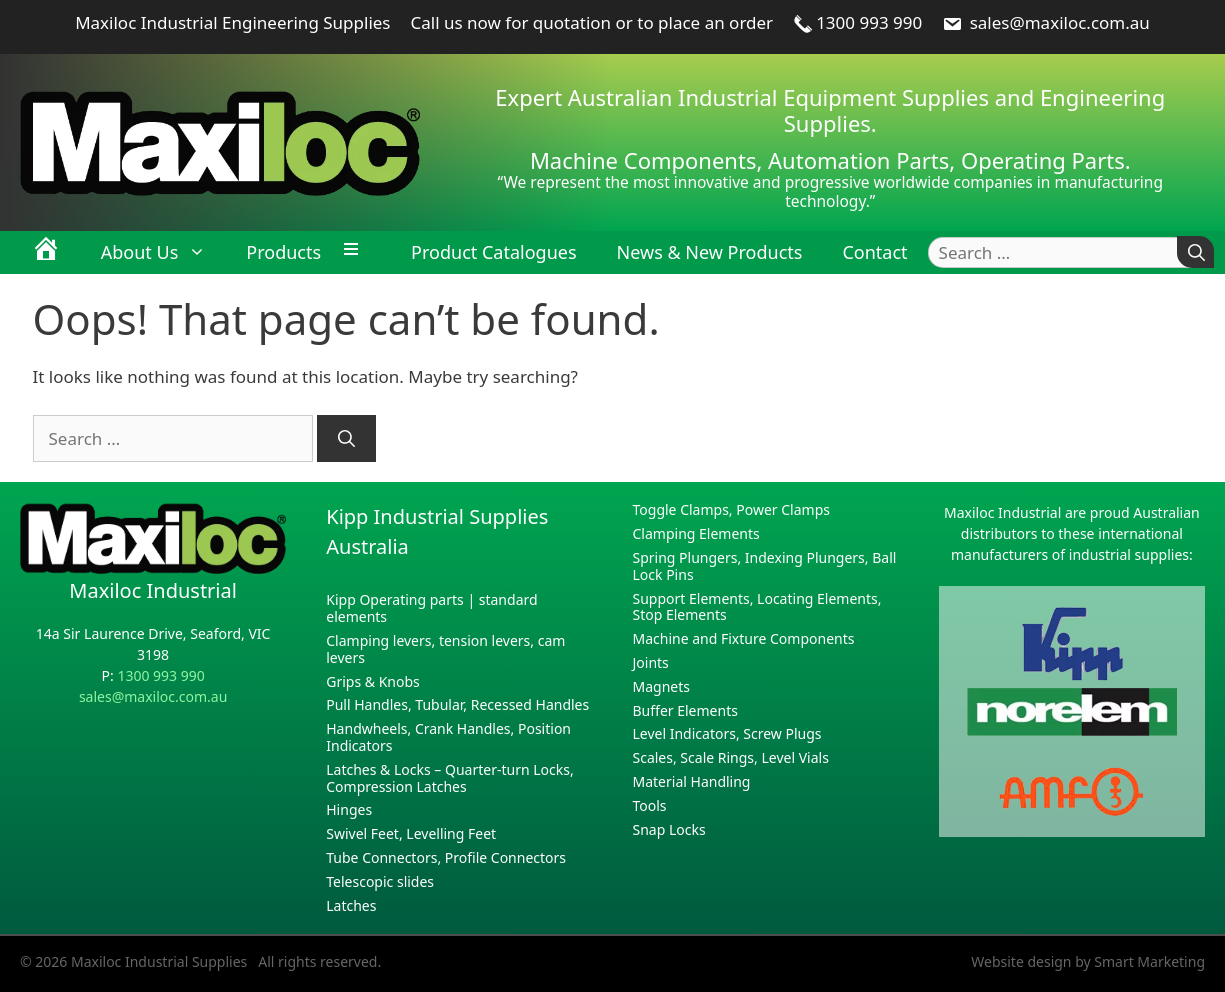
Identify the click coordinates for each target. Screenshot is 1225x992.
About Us (164, 252)
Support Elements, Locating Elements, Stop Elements (757, 607)
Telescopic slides (380, 881)
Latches (351, 905)
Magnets (661, 686)
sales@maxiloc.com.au (1046, 22)
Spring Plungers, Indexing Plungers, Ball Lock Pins (765, 566)
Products (283, 252)
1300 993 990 (857, 22)
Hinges (349, 809)
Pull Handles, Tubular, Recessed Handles (457, 704)
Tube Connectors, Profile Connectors (446, 857)
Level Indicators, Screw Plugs (727, 733)
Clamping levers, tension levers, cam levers (445, 649)
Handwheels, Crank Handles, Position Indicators (448, 737)
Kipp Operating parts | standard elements (431, 608)
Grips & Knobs (373, 681)
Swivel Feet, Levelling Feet (411, 833)
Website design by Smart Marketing (1088, 961)
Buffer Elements (685, 710)
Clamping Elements (696, 533)
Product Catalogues (493, 252)
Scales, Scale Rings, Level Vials (731, 757)
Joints (651, 662)
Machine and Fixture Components (744, 638)
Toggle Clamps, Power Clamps (731, 509)
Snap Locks (669, 829)
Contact (874, 252)
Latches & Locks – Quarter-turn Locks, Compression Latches (449, 778)
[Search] (1195, 252)
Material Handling (692, 781)
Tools (650, 805)
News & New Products (710, 252)
